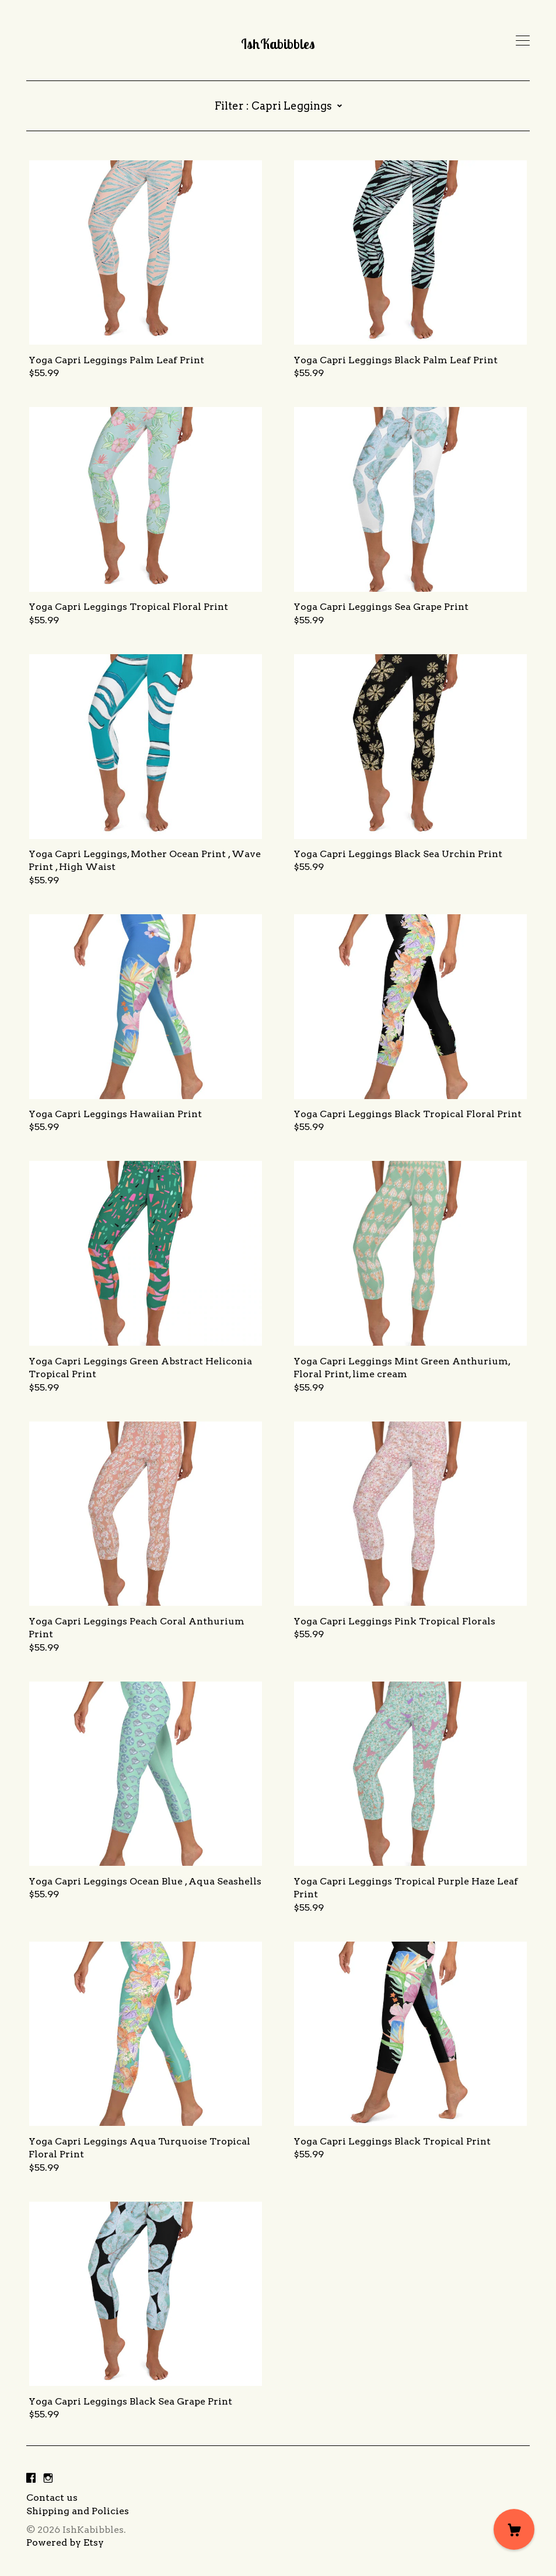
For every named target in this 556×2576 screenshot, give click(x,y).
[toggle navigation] (523, 41)
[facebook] (31, 2478)
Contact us (52, 2497)
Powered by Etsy (65, 2542)
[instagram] (48, 2478)
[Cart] (514, 2529)
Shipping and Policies (77, 2511)
